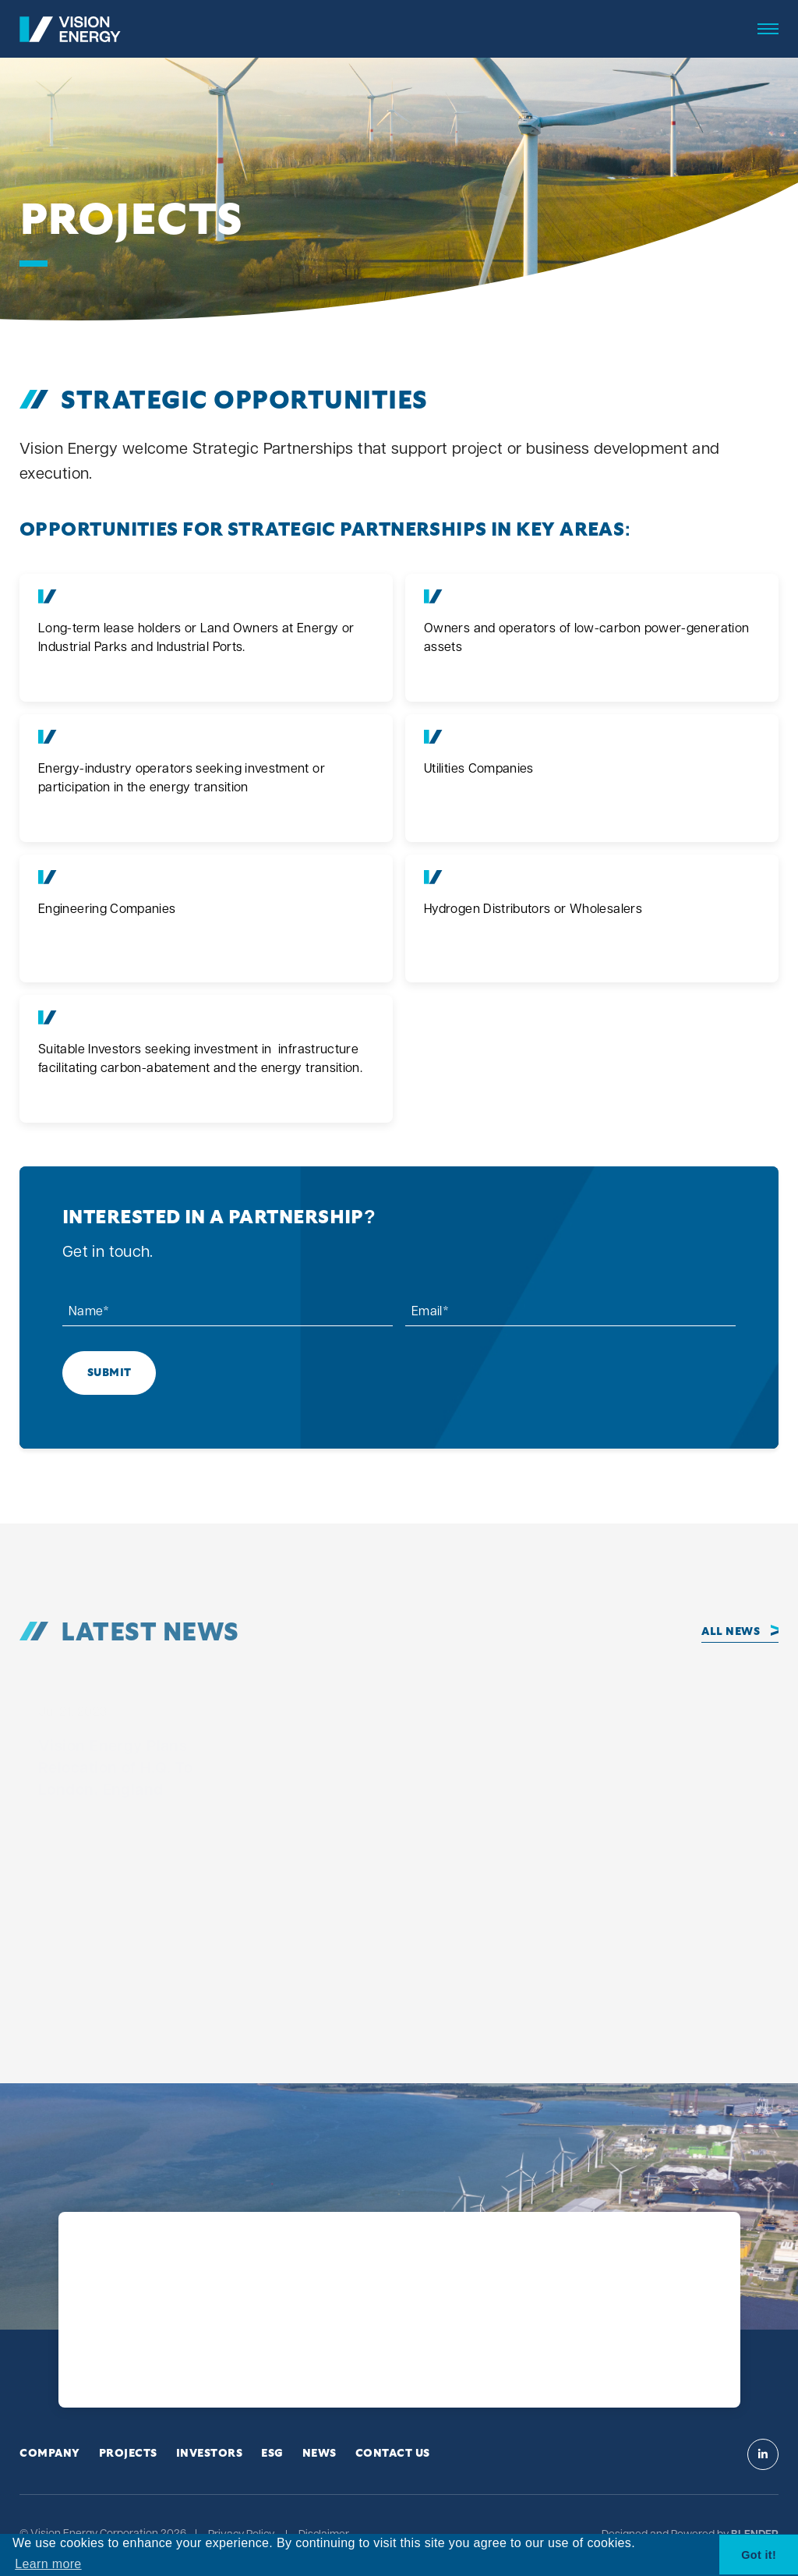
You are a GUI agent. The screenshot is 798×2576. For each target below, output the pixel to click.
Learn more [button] (48, 2564)
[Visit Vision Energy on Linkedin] (763, 2454)
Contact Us (392, 2453)
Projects (128, 2453)
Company (49, 2453)
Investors (209, 2453)
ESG (272, 2453)
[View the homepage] (70, 29)
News (319, 2453)
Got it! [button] (758, 2555)
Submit (109, 1373)
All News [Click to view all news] (730, 1631)
